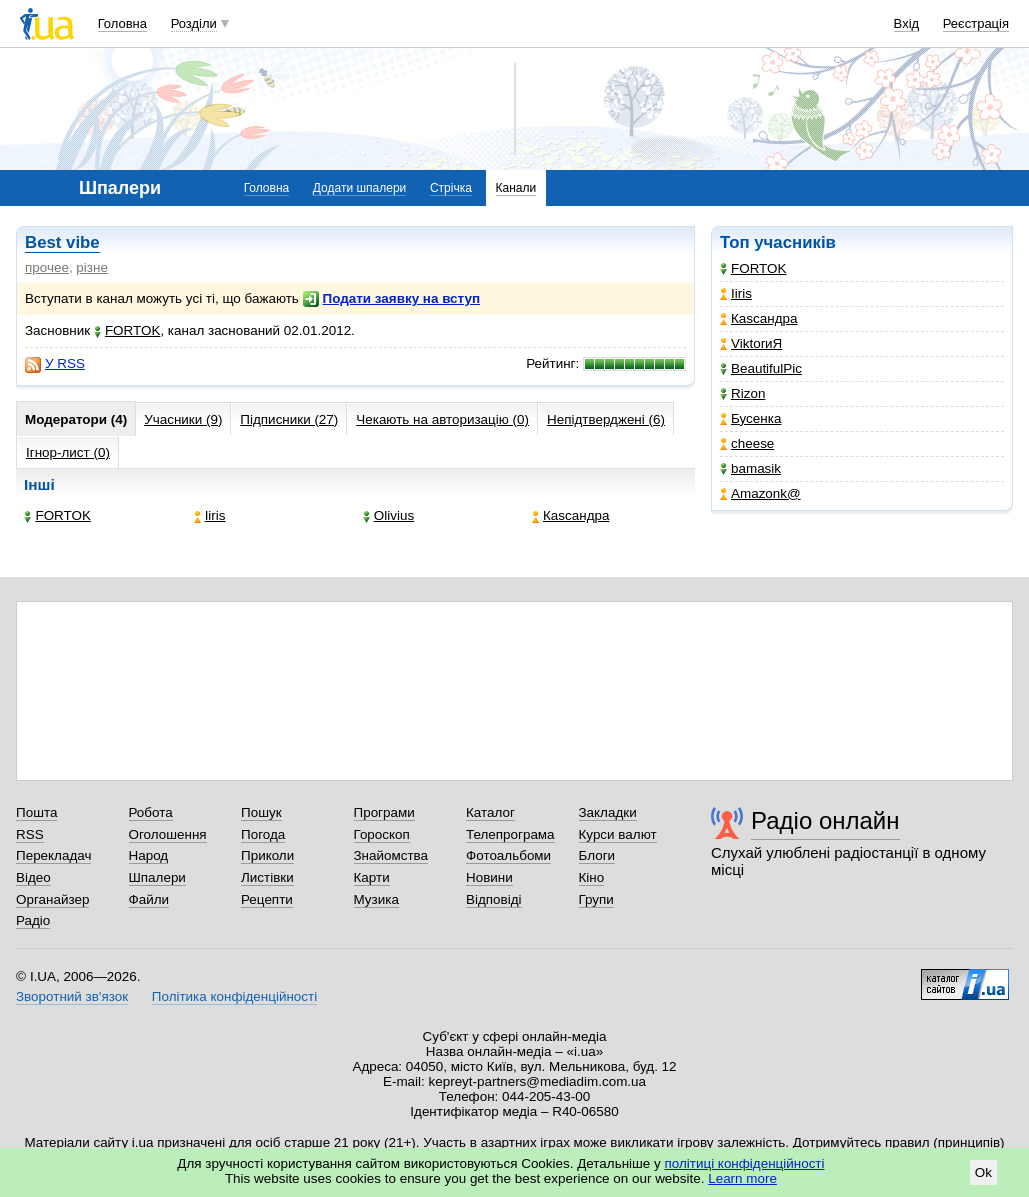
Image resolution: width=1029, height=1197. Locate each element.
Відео (33, 877)
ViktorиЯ (751, 343)
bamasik (750, 468)
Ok (983, 1172)
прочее (47, 267)
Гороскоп (382, 834)
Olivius (388, 515)
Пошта (36, 812)
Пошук (261, 812)
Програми (384, 812)
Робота (151, 812)
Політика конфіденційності (234, 996)
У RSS (55, 364)
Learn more (742, 1178)
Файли (149, 899)
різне (92, 267)
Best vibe (62, 242)
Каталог (490, 812)
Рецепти (267, 899)
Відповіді (494, 899)
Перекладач (53, 855)
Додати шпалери (359, 188)
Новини (489, 877)
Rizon (742, 393)
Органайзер (52, 899)
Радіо (33, 920)
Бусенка (750, 418)
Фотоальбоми (508, 855)
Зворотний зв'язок (72, 996)
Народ (149, 855)
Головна (122, 23)
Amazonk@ (760, 493)
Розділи (194, 23)
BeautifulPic (761, 368)
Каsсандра (758, 318)
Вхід (907, 23)
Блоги (597, 855)
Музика (376, 899)
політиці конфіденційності (745, 1163)
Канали (516, 188)
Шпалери (157, 877)
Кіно (592, 877)
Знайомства (391, 855)
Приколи (267, 855)
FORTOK (753, 268)
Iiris (736, 293)
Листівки (267, 877)
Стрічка (451, 188)
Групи (596, 899)
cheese (747, 443)
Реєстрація (976, 23)
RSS (30, 834)
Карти (372, 877)
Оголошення (168, 834)
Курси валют (618, 834)
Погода (263, 834)
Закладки (608, 812)
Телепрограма (510, 834)
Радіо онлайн (825, 820)
